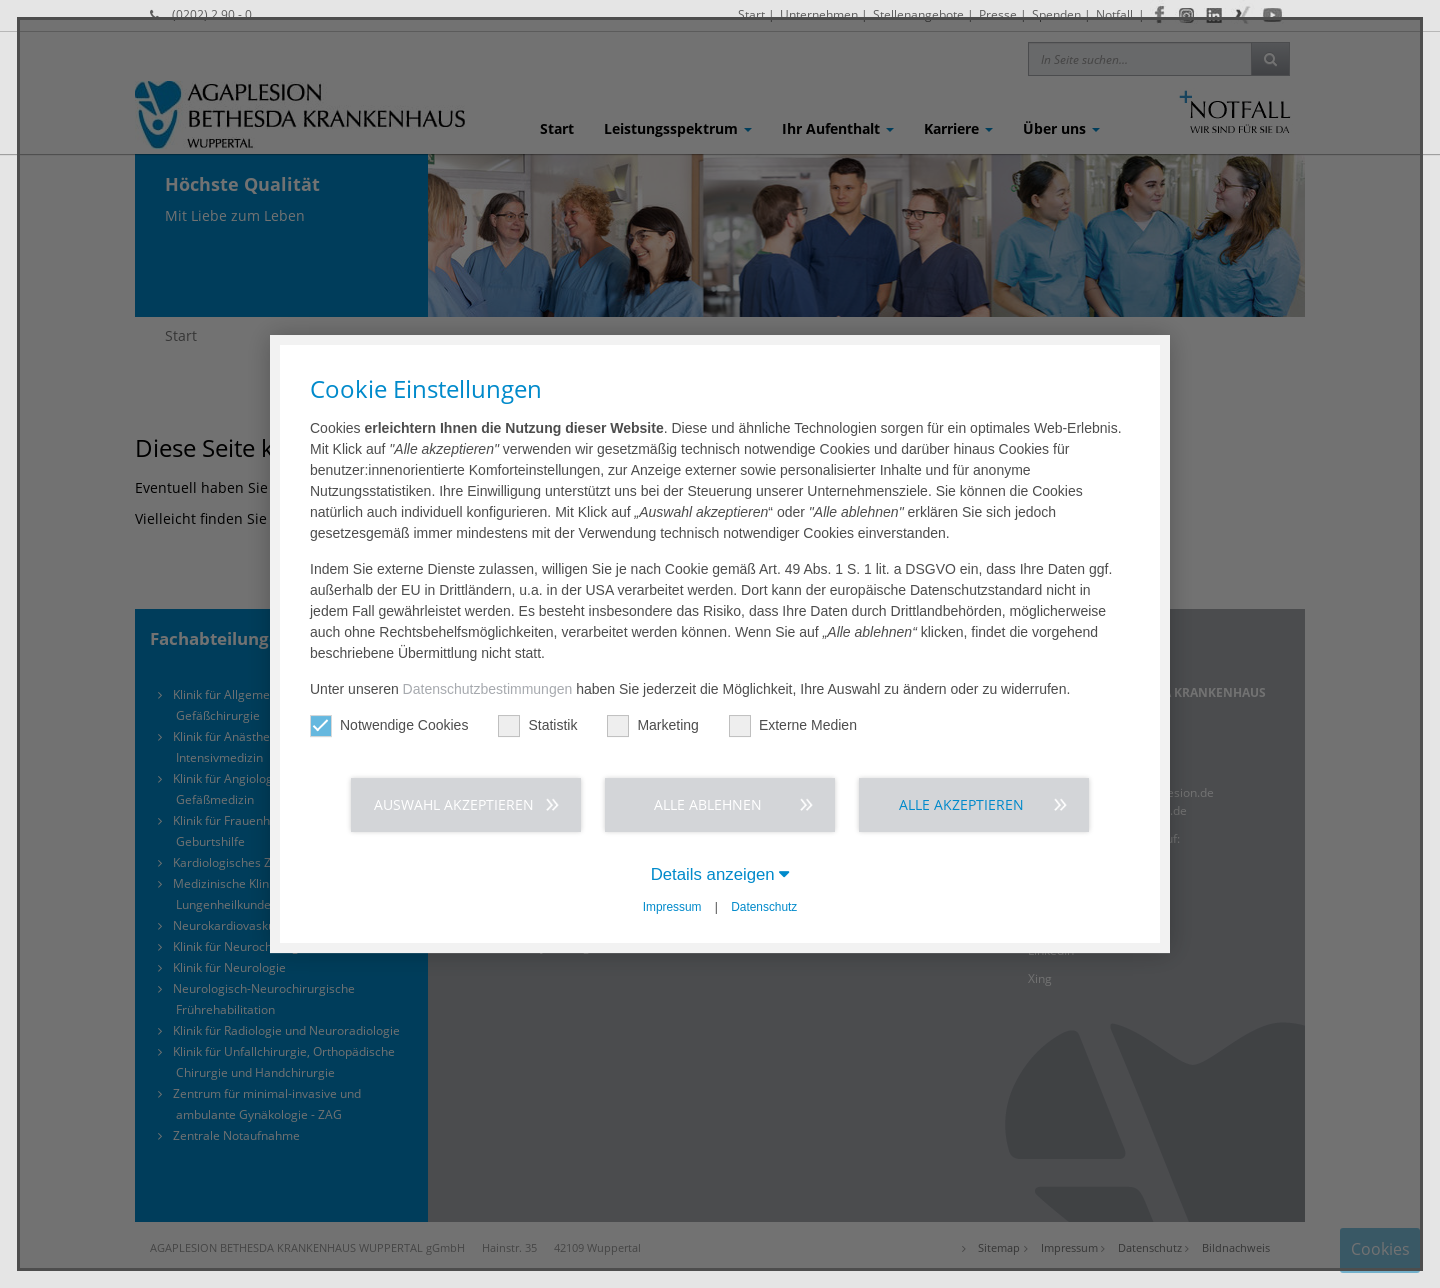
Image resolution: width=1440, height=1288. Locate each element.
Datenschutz (764, 907)
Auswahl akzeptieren (454, 804)
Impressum (672, 907)
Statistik (537, 725)
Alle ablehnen (708, 804)
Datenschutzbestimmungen (488, 689)
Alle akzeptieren (961, 804)
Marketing (652, 725)
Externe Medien (793, 725)
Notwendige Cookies (389, 725)
